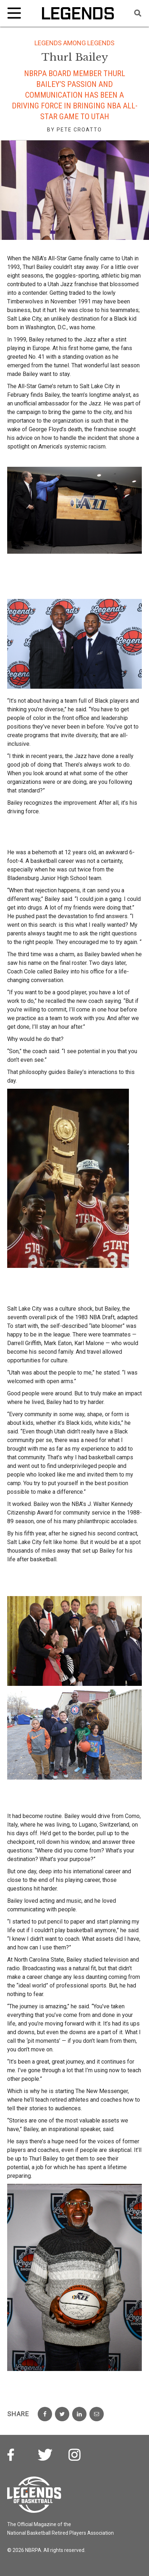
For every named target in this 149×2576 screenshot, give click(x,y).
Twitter (45, 2456)
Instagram (75, 2456)
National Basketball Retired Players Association (60, 2533)
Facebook (15, 2456)
